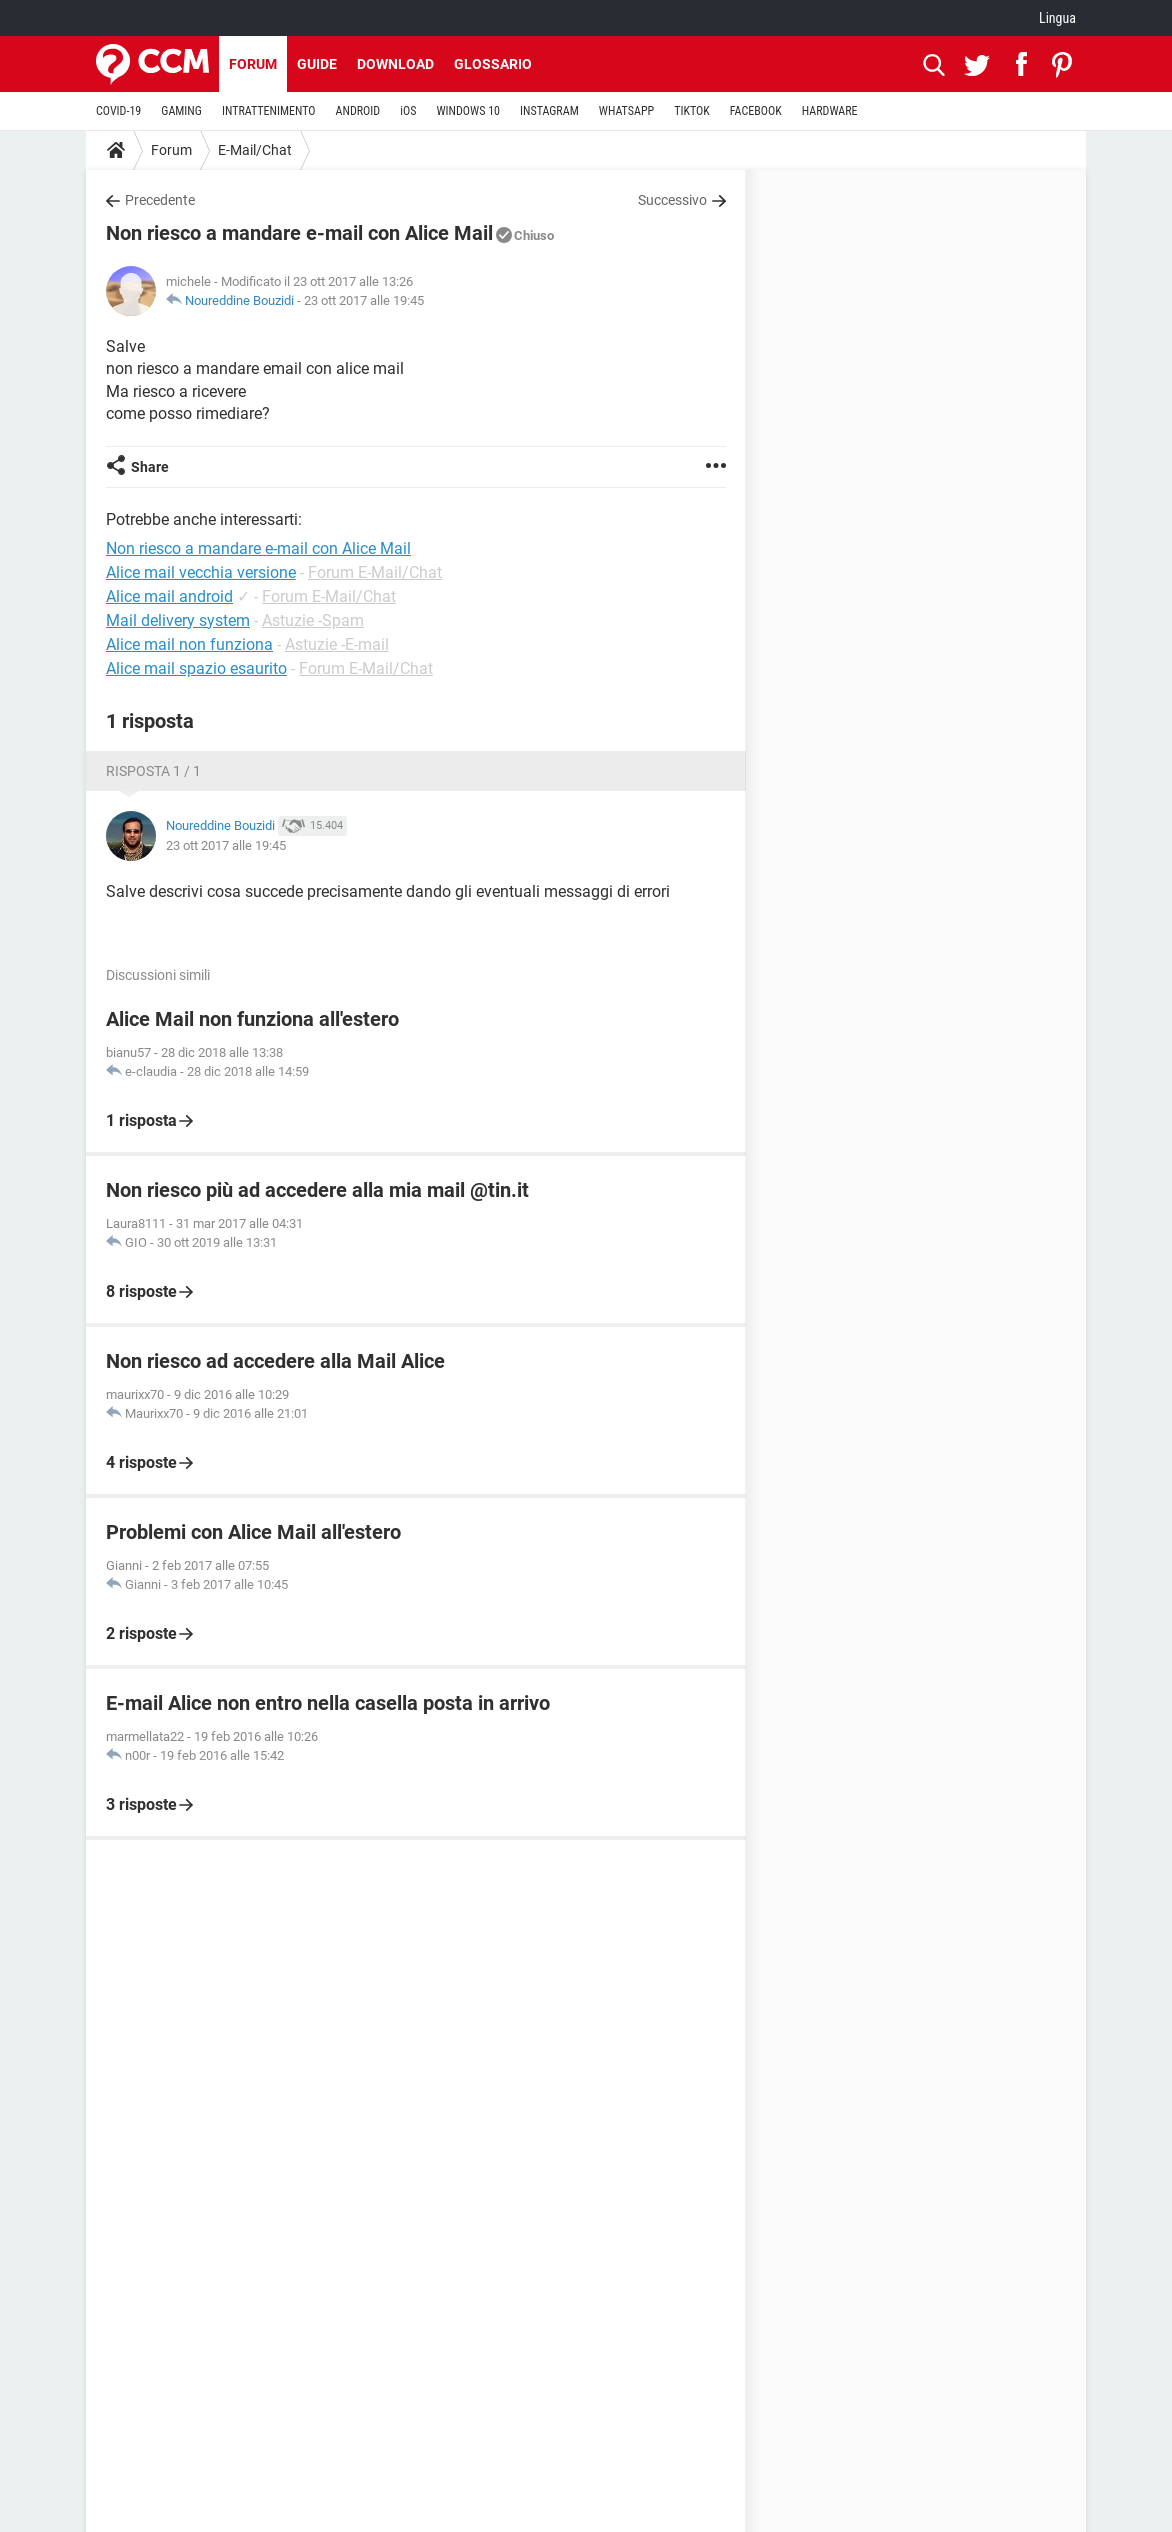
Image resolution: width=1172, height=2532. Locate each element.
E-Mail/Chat (255, 150)
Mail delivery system (178, 620)
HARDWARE (830, 111)
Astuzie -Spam (313, 620)
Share (150, 467)
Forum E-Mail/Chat (375, 572)
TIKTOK (692, 111)
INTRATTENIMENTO (269, 111)
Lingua (1057, 18)
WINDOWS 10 (468, 111)
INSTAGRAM (549, 111)
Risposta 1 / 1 (153, 771)
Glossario (493, 64)
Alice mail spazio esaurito (196, 668)
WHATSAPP (626, 111)
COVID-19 (118, 111)
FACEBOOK (756, 111)
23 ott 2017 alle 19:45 (364, 300)
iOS (408, 111)
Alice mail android (169, 596)
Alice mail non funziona (189, 644)
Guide (317, 64)
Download (395, 64)
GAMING (181, 111)
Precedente (160, 200)
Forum (253, 64)
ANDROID (358, 111)
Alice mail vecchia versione (201, 572)
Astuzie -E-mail (337, 644)
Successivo (672, 200)
